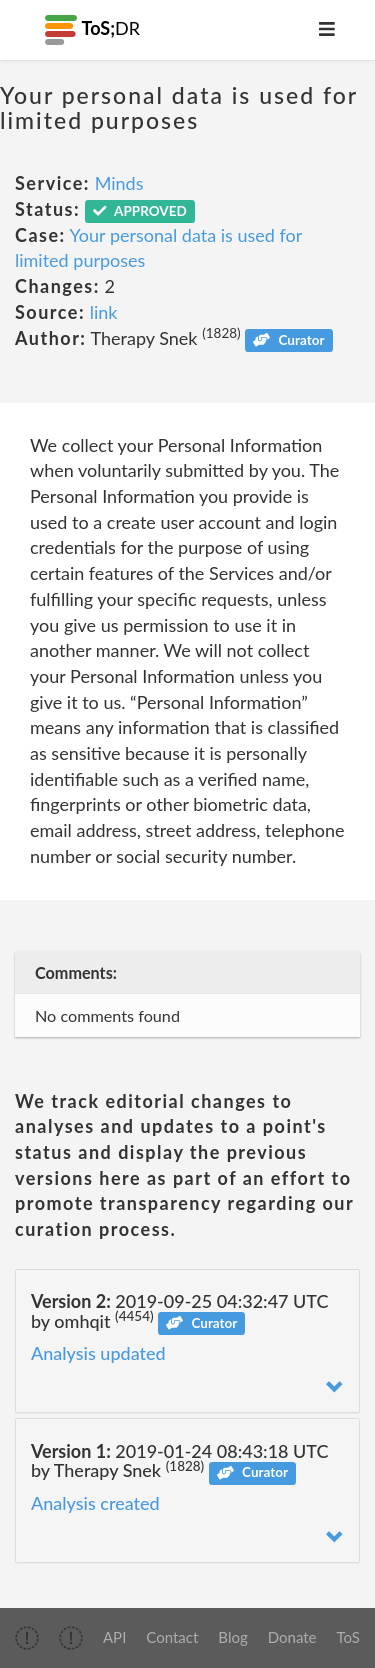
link (104, 312)
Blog (232, 1637)
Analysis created (95, 1503)
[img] (27, 1638)
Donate (292, 1637)
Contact (172, 1637)
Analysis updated (98, 1353)
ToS (348, 1637)
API (114, 1637)
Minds (119, 183)
